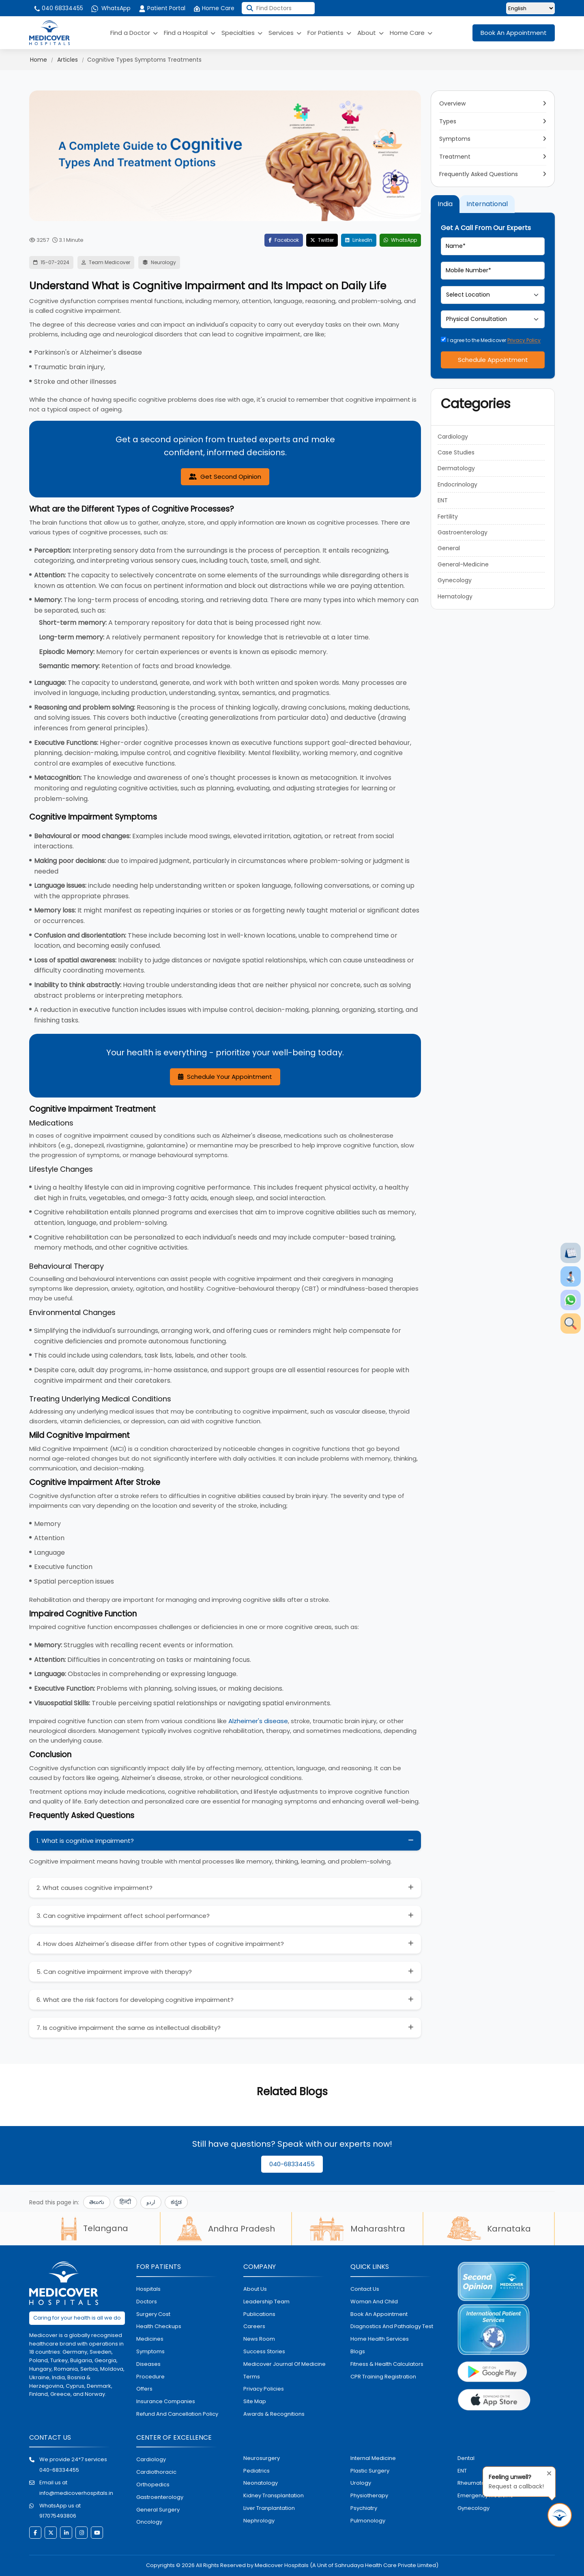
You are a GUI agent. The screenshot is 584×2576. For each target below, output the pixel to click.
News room (259, 2339)
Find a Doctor (134, 32)
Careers (254, 2326)
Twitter (322, 240)
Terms (251, 2376)
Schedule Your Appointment (225, 1076)
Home (38, 60)
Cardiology (453, 437)
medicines (149, 2339)
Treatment (454, 157)
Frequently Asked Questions (478, 174)
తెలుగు (96, 2202)
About (370, 32)
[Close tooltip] (546, 2472)
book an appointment (379, 2314)
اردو (150, 2202)
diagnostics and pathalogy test (391, 2326)
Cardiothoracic (156, 2472)
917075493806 (57, 2516)
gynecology (473, 2508)
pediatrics (256, 2471)
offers (144, 2389)
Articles (67, 60)
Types (447, 121)
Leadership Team (266, 2301)
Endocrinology (457, 484)
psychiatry (363, 2508)
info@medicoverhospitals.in (76, 2493)
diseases (148, 2364)
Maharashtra (357, 2228)
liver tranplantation (269, 2508)
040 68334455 (58, 8)
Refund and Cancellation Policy (177, 2414)
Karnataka (489, 2228)
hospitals (148, 2289)
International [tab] (487, 204)
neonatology (260, 2483)
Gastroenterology (462, 532)
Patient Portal (162, 8)
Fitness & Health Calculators (386, 2364)
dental (465, 2458)
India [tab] (445, 204)
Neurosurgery (261, 2458)
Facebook (283, 240)
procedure (150, 2376)
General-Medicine (463, 564)
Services (284, 32)
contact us (364, 2289)
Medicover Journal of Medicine (284, 2364)
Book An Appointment (514, 32)
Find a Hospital (189, 32)
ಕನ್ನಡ (176, 2202)
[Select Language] (530, 8)
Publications (259, 2314)
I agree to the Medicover (491, 340)
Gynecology (455, 580)
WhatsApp (111, 8)
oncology (149, 2522)
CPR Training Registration (383, 2376)
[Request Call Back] (560, 2515)
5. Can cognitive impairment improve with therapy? (114, 1971)
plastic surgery (369, 2471)
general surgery (158, 2510)
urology (360, 2483)
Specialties (241, 32)
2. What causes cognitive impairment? (94, 1887)
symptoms (150, 2351)
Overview (452, 103)
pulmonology (367, 2520)
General (449, 548)
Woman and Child (374, 2301)
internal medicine (373, 2458)
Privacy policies (263, 2389)
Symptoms (454, 139)
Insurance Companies (165, 2401)
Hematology (455, 596)
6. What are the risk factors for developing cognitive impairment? (135, 1999)
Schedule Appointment (493, 359)
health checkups (158, 2326)
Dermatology (456, 468)
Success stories (264, 2351)
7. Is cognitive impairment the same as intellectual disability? (128, 2027)
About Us (255, 2289)
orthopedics (153, 2484)
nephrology (259, 2520)
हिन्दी (125, 2202)
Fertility (448, 516)
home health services (379, 2339)
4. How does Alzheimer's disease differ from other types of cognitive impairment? (160, 1943)
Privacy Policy (524, 340)
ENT (443, 500)
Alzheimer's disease (258, 1721)
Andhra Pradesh (226, 2228)
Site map (254, 2401)
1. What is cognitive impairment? (85, 1840)
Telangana (94, 2228)
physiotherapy (369, 2495)
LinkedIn (358, 240)
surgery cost (153, 2314)
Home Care (213, 8)
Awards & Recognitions (274, 2414)
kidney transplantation (273, 2495)
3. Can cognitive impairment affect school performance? (123, 1915)
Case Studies (456, 452)
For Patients (329, 32)
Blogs (357, 2351)
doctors (146, 2301)
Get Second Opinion (225, 476)
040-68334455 (292, 2164)
